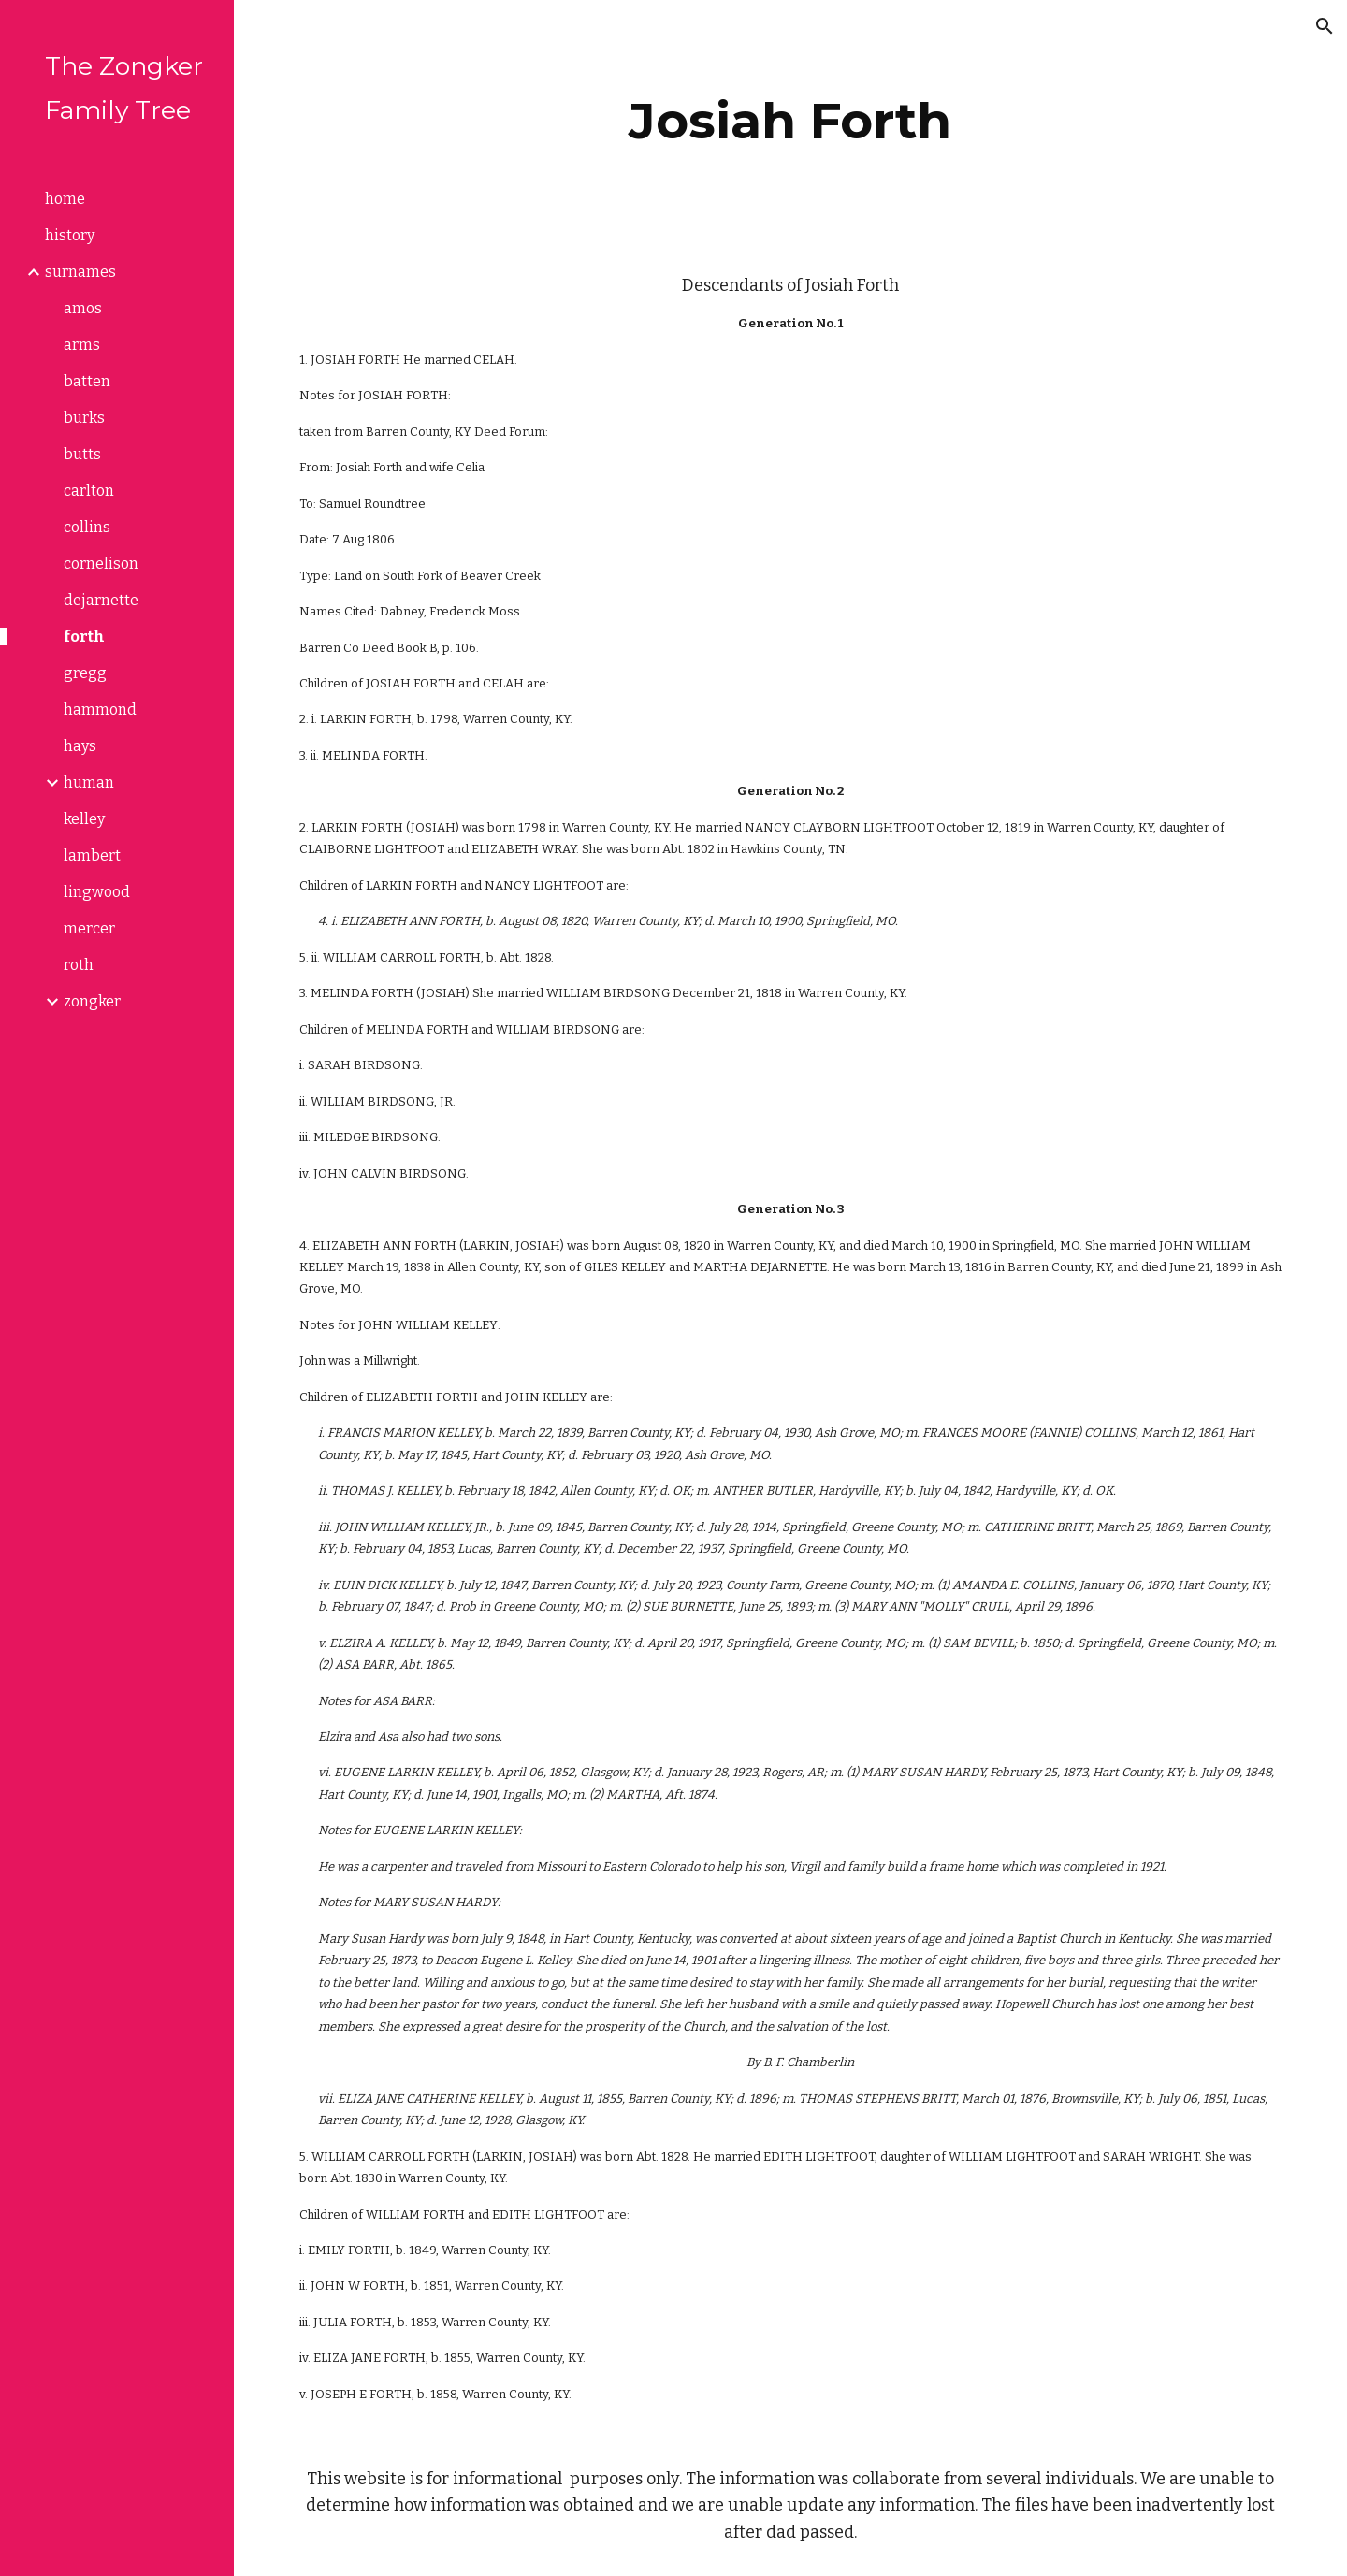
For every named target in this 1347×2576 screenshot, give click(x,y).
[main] (790, 121)
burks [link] (84, 418)
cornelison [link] (101, 563)
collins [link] (87, 527)
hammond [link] (100, 709)
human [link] (89, 782)
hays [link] (80, 746)
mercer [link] (89, 928)
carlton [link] (89, 490)
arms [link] (82, 345)
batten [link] (87, 381)
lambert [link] (92, 855)
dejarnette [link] (101, 600)
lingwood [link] (97, 892)
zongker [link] (92, 1001)
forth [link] (84, 636)
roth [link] (79, 965)
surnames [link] (80, 272)
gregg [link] (85, 673)
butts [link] (82, 454)
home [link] (65, 199)
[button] (1324, 26)
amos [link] (83, 308)
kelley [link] (84, 819)
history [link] (69, 235)
